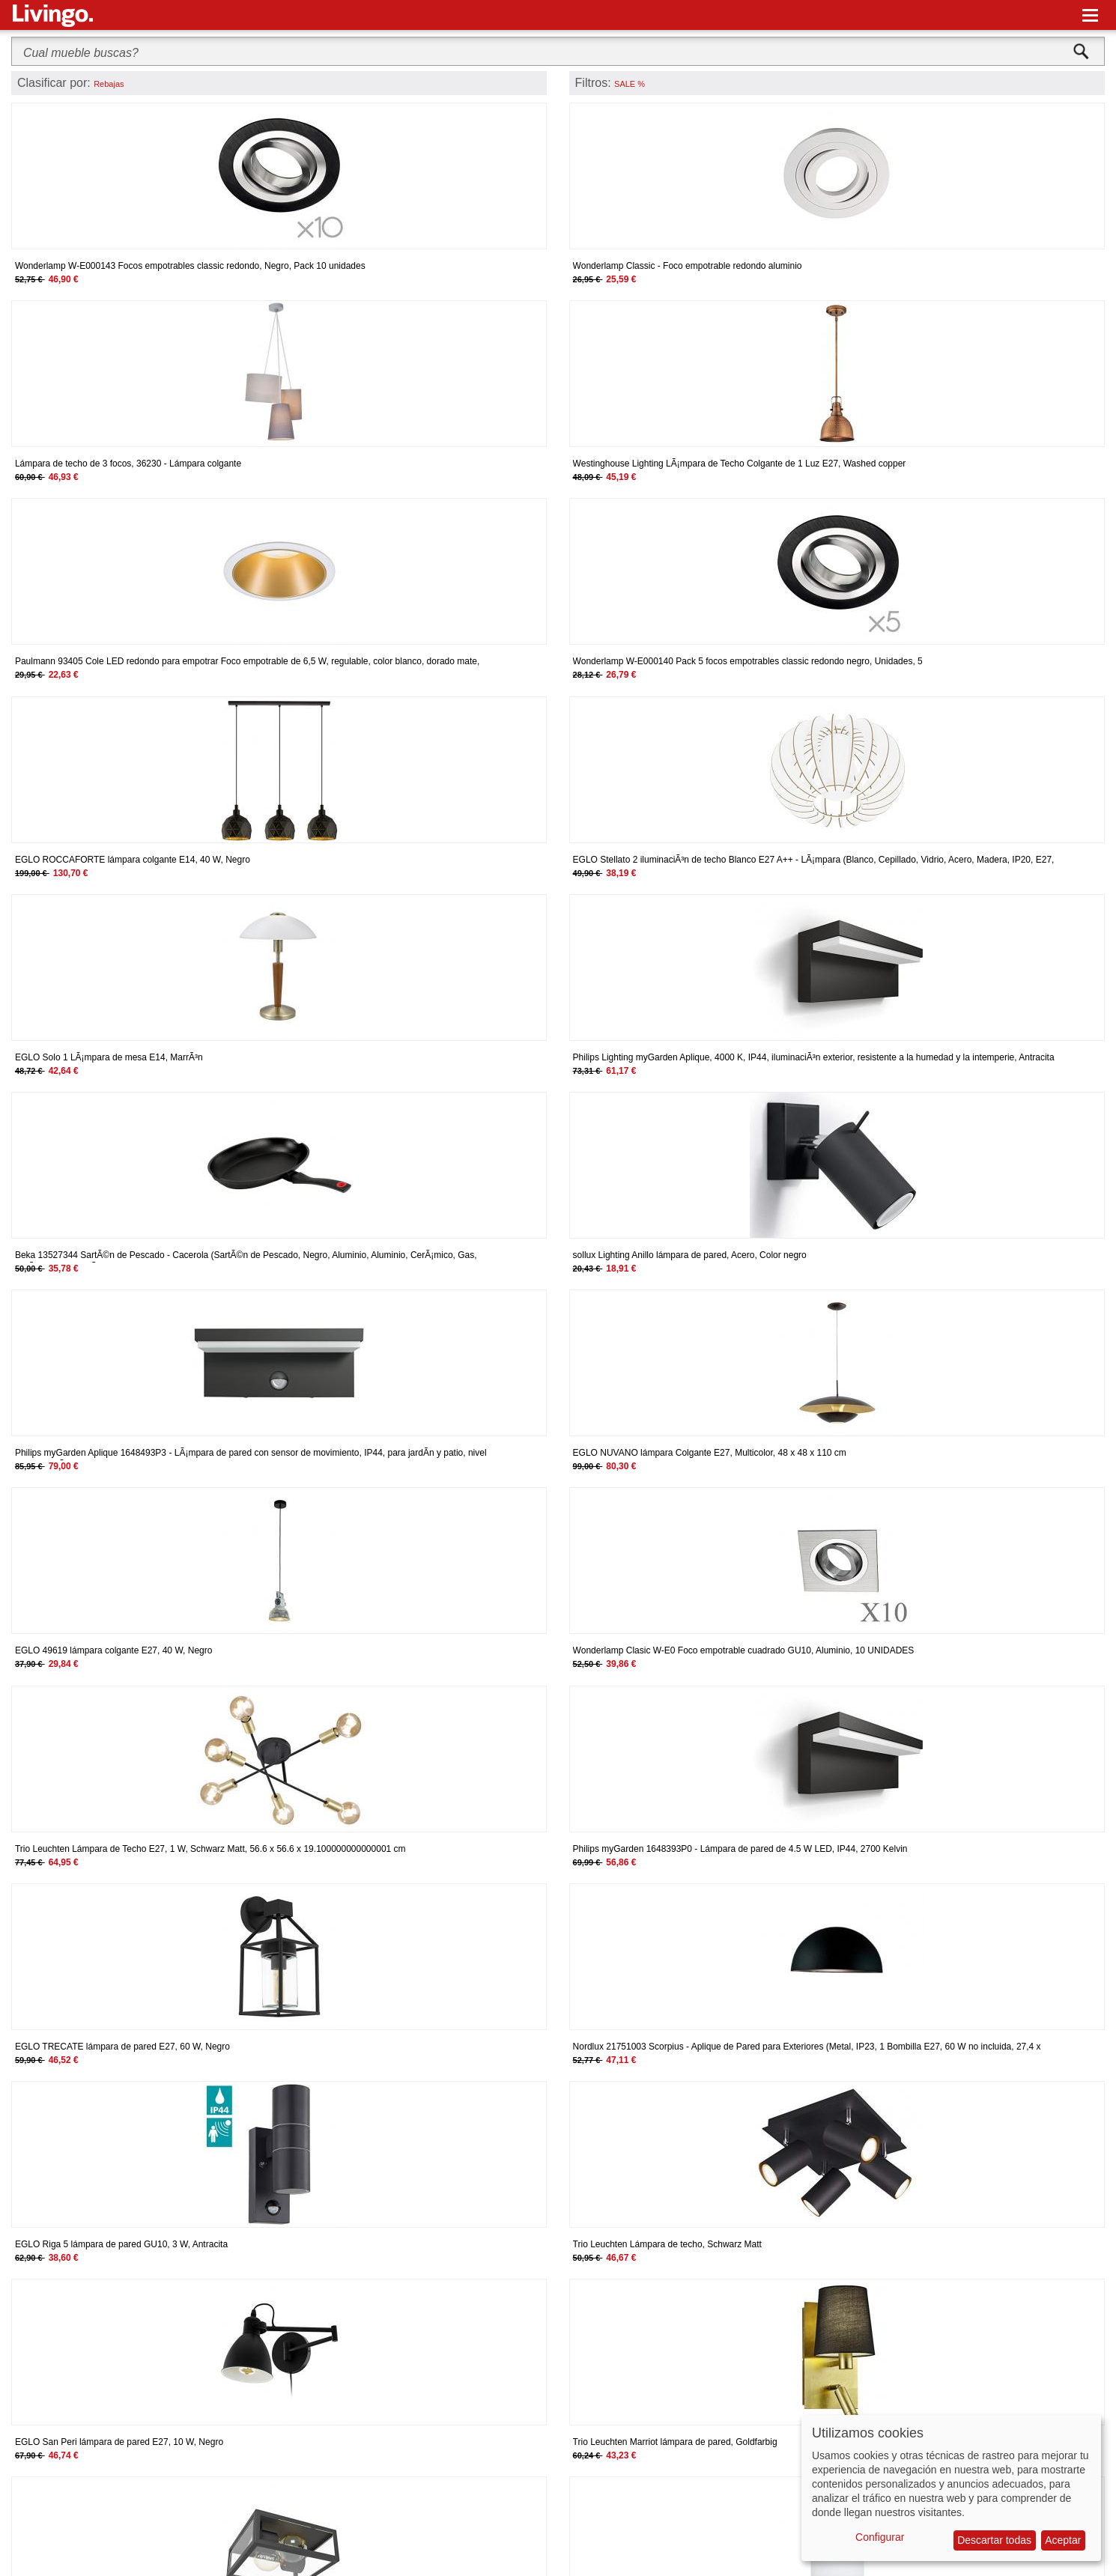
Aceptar (1063, 2540)
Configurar (879, 2537)
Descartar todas (994, 2540)
